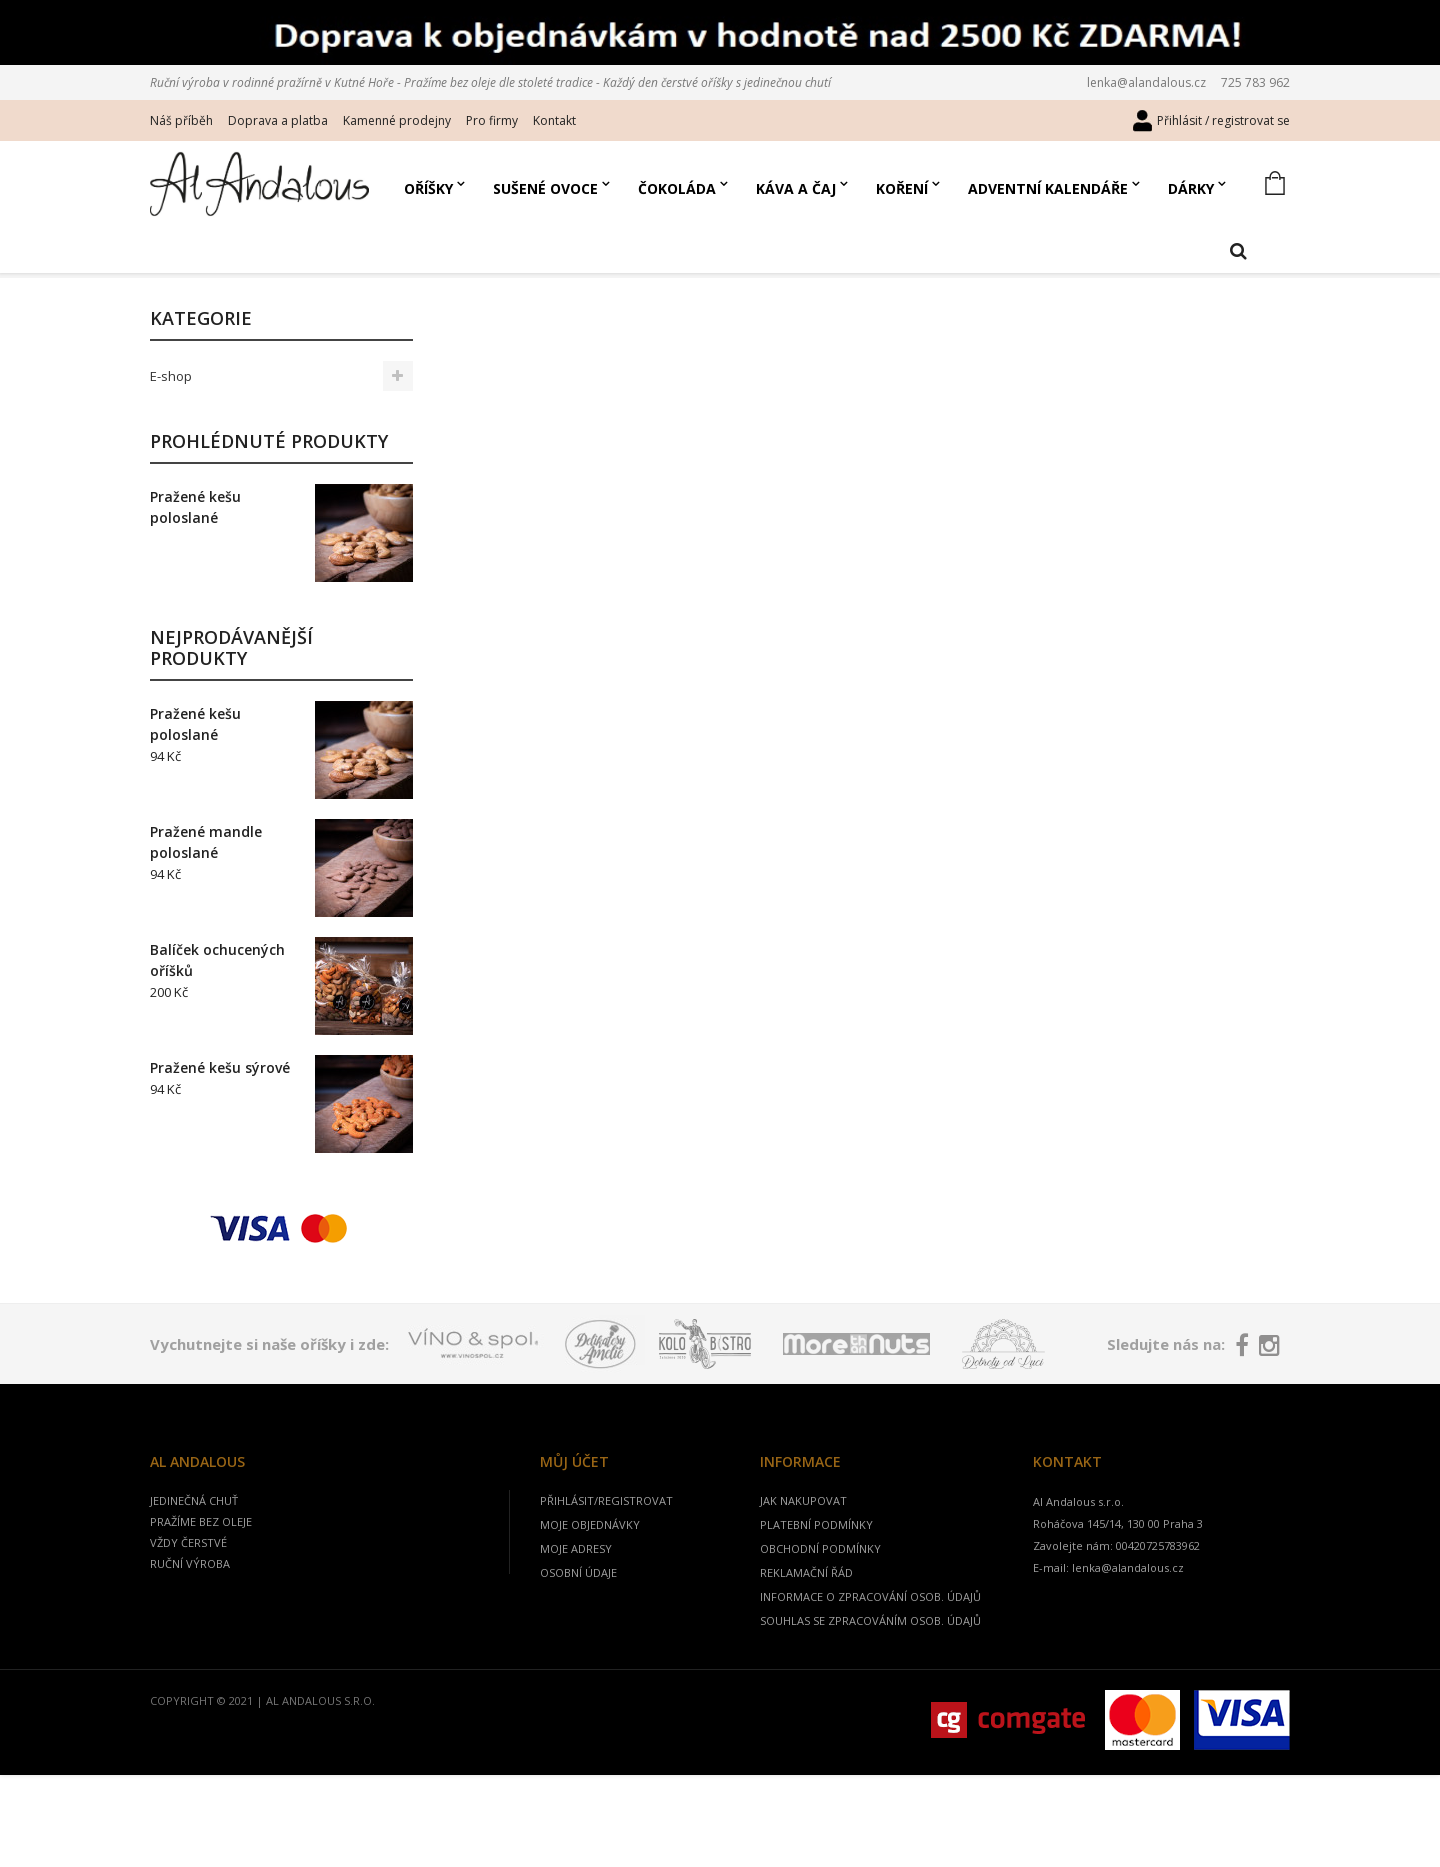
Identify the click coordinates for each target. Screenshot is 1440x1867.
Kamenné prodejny (397, 120)
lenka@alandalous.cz (1146, 82)
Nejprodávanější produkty (231, 686)
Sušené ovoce (545, 188)
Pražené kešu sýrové (220, 1106)
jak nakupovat (803, 1539)
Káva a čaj (796, 188)
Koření (902, 188)
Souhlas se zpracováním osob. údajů (870, 1659)
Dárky (1191, 188)
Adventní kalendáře (1048, 188)
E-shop (171, 415)
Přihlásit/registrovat (606, 1539)
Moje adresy (576, 1587)
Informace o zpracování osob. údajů (870, 1635)
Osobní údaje (578, 1611)
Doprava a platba (278, 120)
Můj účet (574, 1500)
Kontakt (554, 120)
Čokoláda (677, 188)
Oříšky (428, 188)
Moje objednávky (590, 1563)
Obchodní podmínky (820, 1587)
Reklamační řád (806, 1611)
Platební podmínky (816, 1563)
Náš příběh (181, 120)
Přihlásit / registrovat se (1223, 120)
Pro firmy (492, 120)
